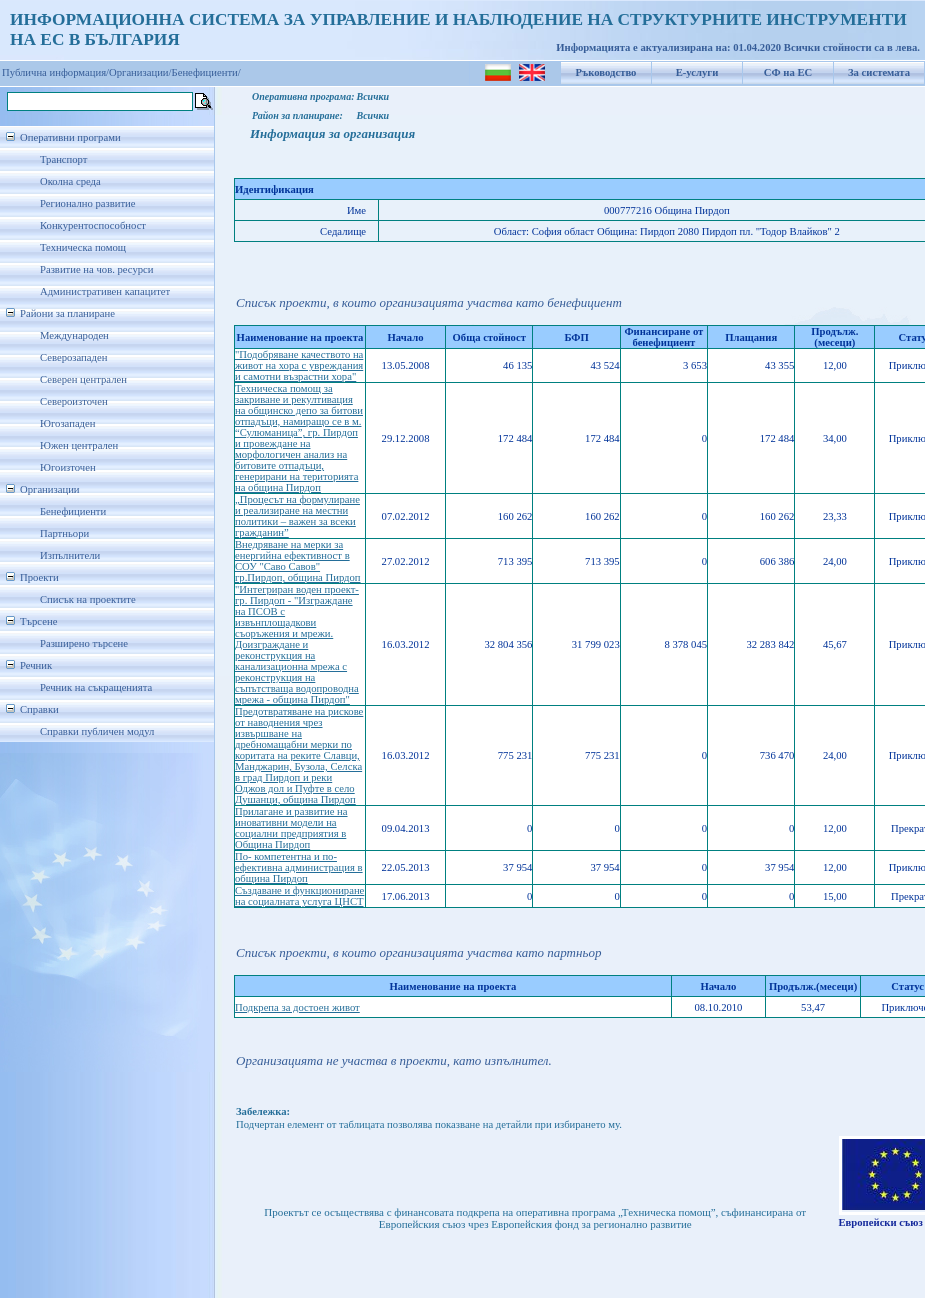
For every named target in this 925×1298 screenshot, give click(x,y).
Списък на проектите (88, 599)
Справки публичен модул (97, 731)
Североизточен (74, 401)
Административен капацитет (105, 291)
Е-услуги (697, 72)
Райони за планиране (67, 313)
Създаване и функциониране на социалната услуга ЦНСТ (299, 896)
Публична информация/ (55, 72)
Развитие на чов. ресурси (97, 269)
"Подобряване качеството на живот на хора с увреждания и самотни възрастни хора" (299, 365)
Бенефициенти (73, 511)
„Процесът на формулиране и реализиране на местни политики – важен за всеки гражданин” (297, 516)
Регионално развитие (88, 203)
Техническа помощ (83, 247)
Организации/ (140, 72)
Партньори (64, 533)
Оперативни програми (70, 137)
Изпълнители (70, 555)
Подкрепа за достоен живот (297, 1007)
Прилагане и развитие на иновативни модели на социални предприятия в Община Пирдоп (291, 828)
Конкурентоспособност (93, 225)
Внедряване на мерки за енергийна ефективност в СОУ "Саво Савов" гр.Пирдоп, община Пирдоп (298, 561)
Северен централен (83, 379)
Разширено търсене (84, 643)
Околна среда (70, 181)
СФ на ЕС (788, 72)
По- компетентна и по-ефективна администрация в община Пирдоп (299, 867)
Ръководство (606, 72)
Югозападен (67, 423)
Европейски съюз (881, 1222)
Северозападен (73, 357)
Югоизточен (68, 467)
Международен (74, 335)
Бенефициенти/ (206, 72)
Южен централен (79, 445)
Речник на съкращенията (96, 687)
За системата (879, 72)
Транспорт (63, 159)
